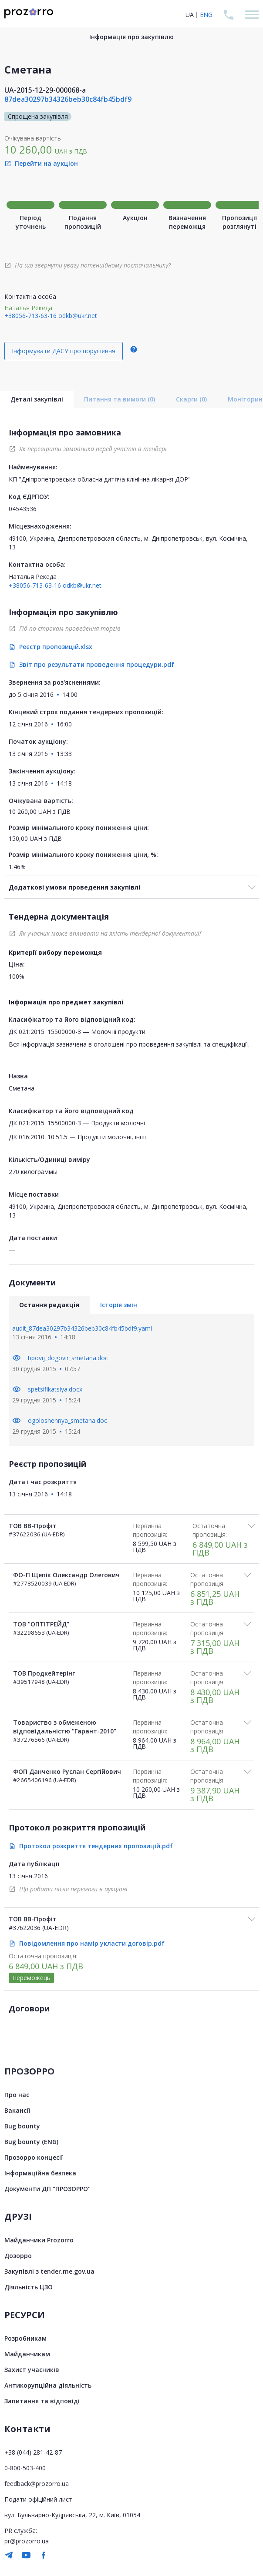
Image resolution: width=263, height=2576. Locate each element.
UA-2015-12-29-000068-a (45, 90)
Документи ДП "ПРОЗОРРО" (47, 2189)
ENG (206, 14)
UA (189, 14)
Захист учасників (31, 2369)
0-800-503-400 (25, 2468)
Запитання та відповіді (42, 2401)
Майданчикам (27, 2354)
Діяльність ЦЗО (28, 2287)
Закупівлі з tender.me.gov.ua (49, 2271)
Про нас (16, 2095)
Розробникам (25, 2338)
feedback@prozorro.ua (36, 2483)
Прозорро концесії (33, 2157)
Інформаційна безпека (40, 2173)
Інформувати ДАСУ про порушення (63, 351)
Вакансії (17, 2110)
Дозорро (18, 2255)
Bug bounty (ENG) (31, 2142)
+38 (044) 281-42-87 (33, 2452)
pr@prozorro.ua (26, 2541)
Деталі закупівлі (36, 399)
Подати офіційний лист (38, 2499)
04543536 (23, 509)
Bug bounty (22, 2126)
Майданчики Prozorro (39, 2240)
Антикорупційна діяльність (47, 2385)
